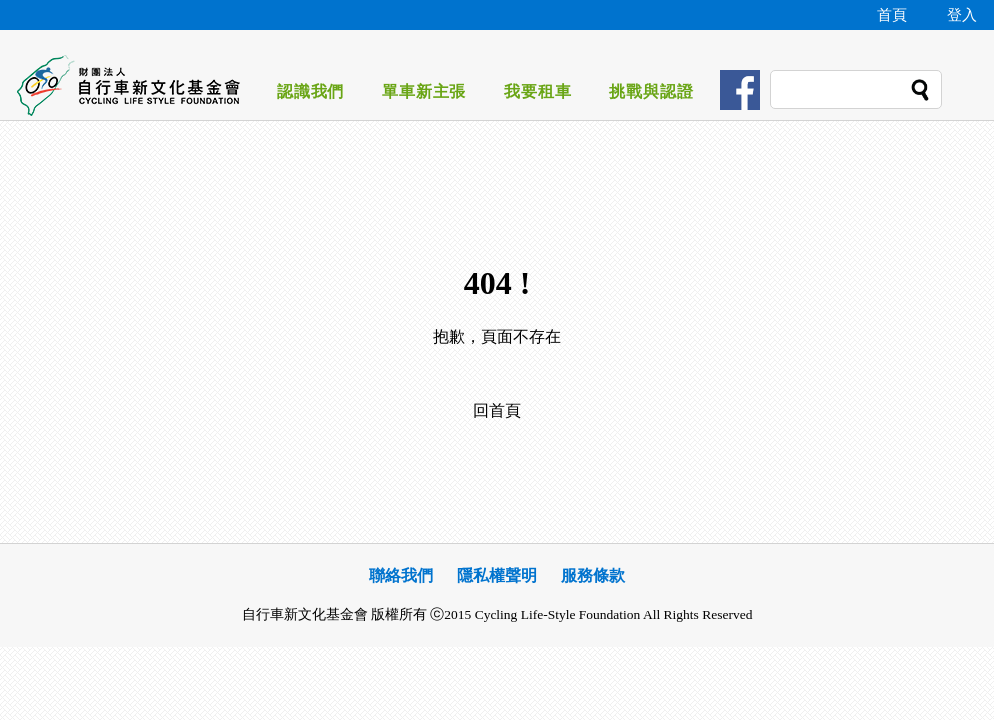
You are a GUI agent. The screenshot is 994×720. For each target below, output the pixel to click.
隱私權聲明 (497, 575)
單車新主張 (424, 91)
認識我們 (310, 91)
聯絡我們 (401, 575)
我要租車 (537, 91)
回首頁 (497, 410)
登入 (962, 15)
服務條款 (593, 575)
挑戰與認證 (651, 91)
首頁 (892, 15)
